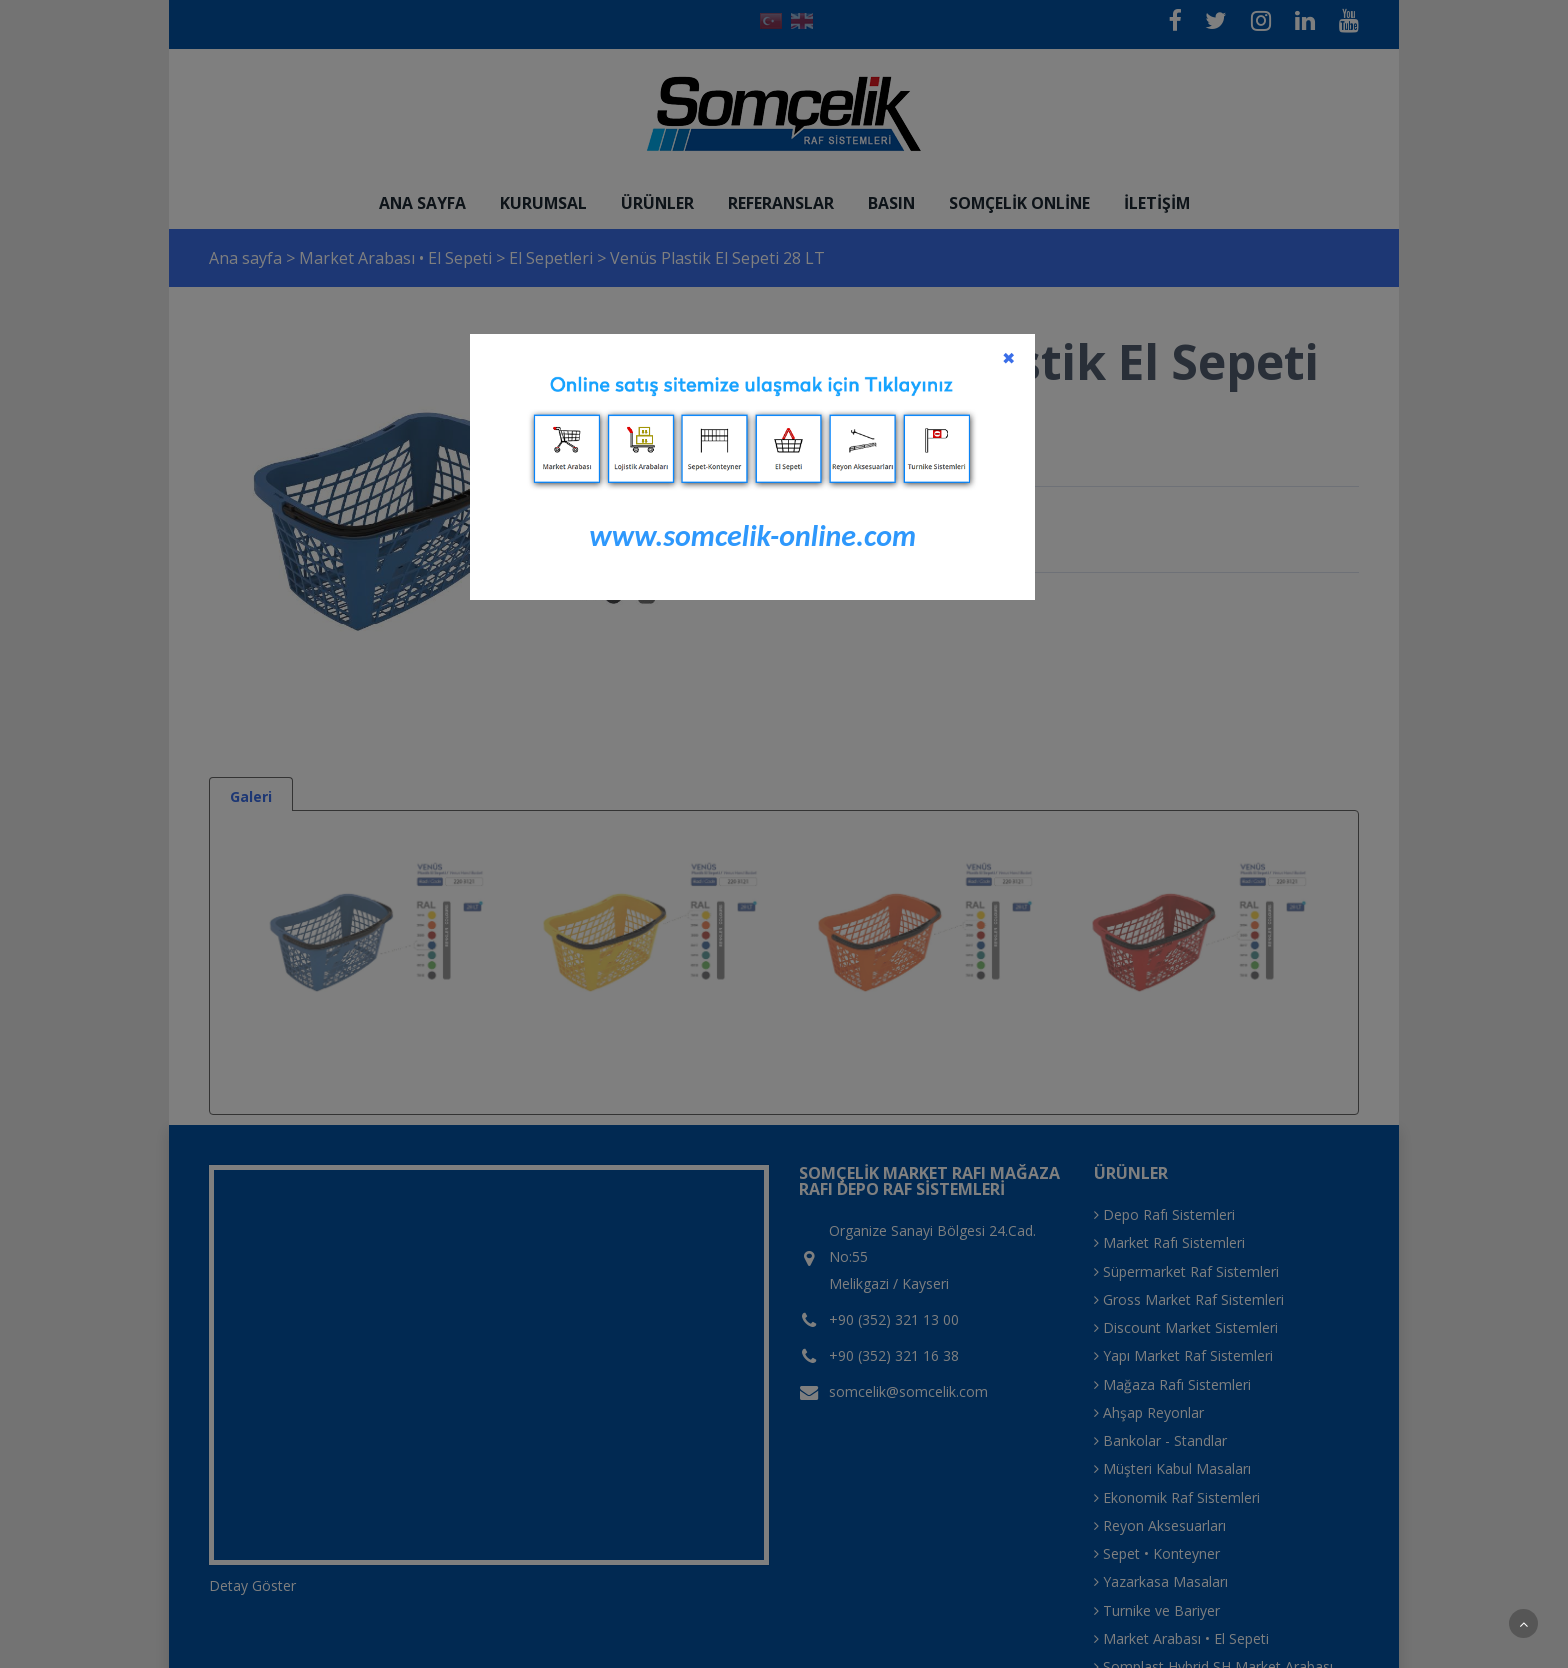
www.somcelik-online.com (752, 535)
